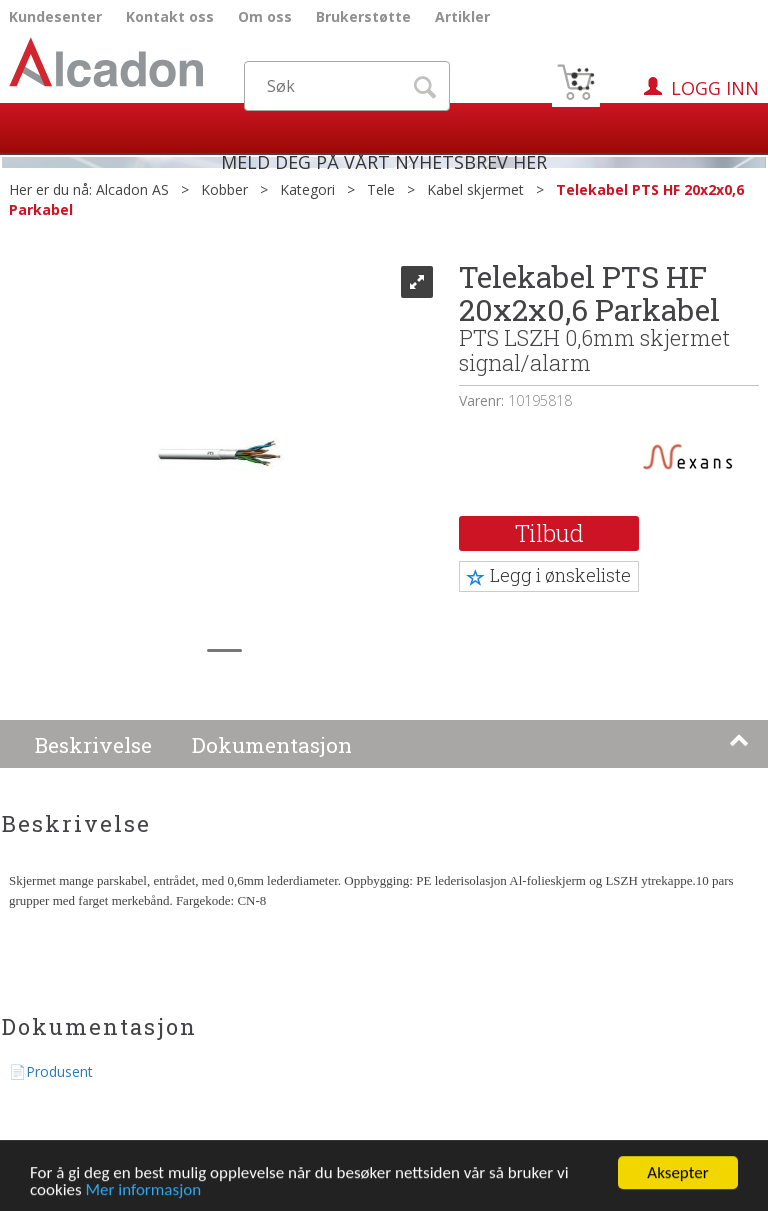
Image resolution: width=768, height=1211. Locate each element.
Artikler (462, 16)
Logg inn (715, 88)
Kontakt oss (170, 16)
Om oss (265, 16)
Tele (381, 189)
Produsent (59, 1071)
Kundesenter (55, 16)
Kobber (224, 189)
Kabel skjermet (475, 189)
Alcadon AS (132, 189)
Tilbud (549, 533)
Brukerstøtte (363, 16)
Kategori (307, 189)
